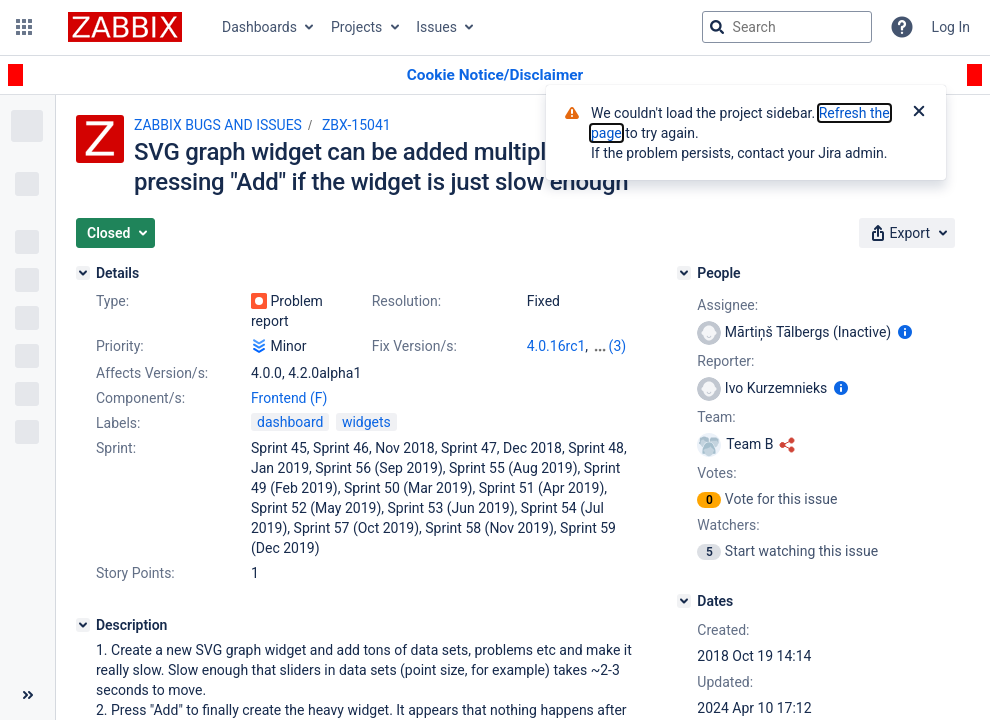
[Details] (83, 273)
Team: (716, 417)
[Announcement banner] (495, 75)
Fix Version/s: (414, 346)
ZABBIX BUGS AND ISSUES (218, 125)
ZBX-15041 (356, 125)
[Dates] (684, 601)
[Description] (83, 625)
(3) (618, 346)
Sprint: (116, 448)
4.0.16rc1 (556, 346)
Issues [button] (436, 27)
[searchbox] (787, 27)
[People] (684, 273)
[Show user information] (905, 332)
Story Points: (135, 573)
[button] (24, 27)
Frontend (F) (289, 398)
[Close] (919, 113)
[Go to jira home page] (125, 27)
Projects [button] (356, 27)
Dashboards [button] (259, 27)
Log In (951, 27)
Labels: (118, 423)
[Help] (902, 27)
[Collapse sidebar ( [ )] (27, 695)
